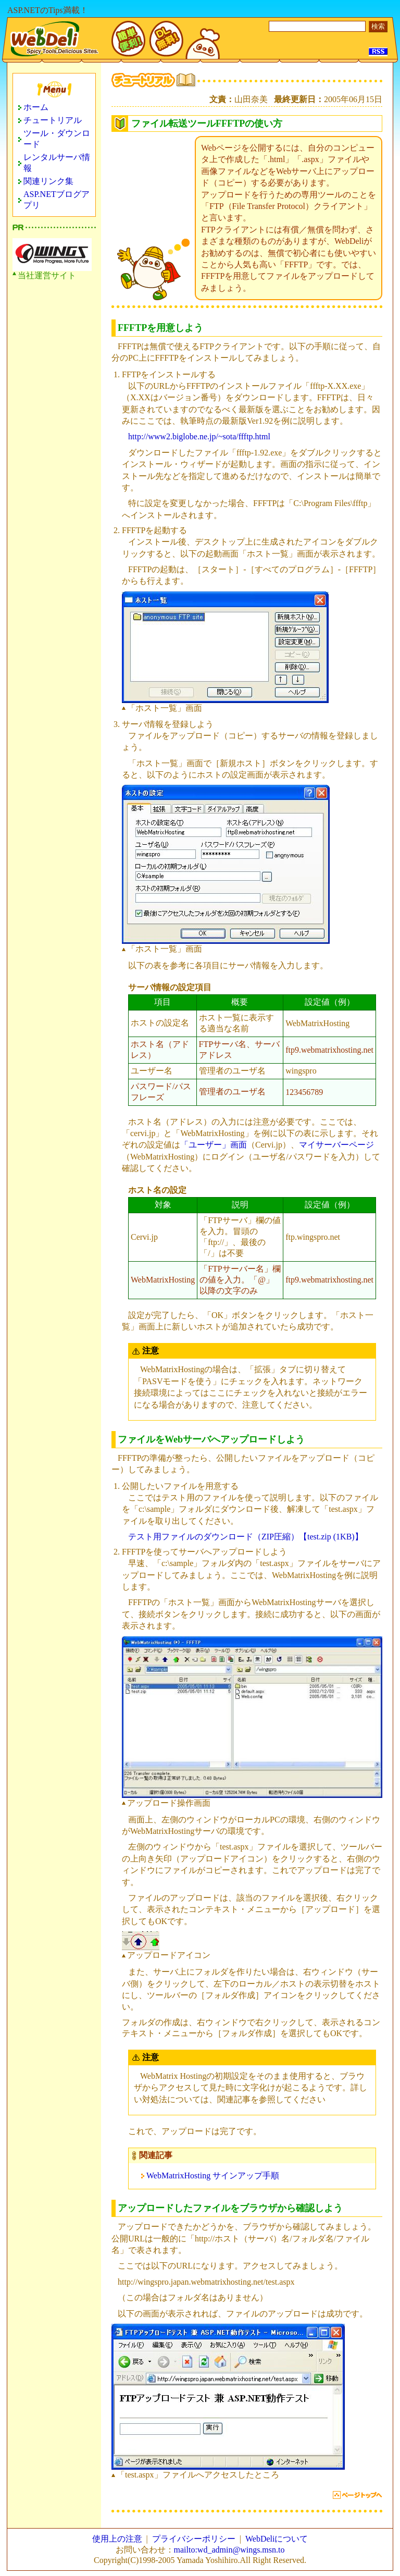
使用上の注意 (117, 2538)
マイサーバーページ (336, 1144)
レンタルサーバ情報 (56, 162)
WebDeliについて (276, 2538)
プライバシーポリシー (193, 2538)
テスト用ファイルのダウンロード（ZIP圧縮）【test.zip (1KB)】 (245, 1536)
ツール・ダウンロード (56, 139)
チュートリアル (52, 120)
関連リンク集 (48, 181)
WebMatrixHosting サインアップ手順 (212, 2175)
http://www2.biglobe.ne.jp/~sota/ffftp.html (199, 436)
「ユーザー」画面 (213, 1144)
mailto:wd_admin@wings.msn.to (229, 2549)
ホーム (35, 107)
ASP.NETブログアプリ (56, 199)
